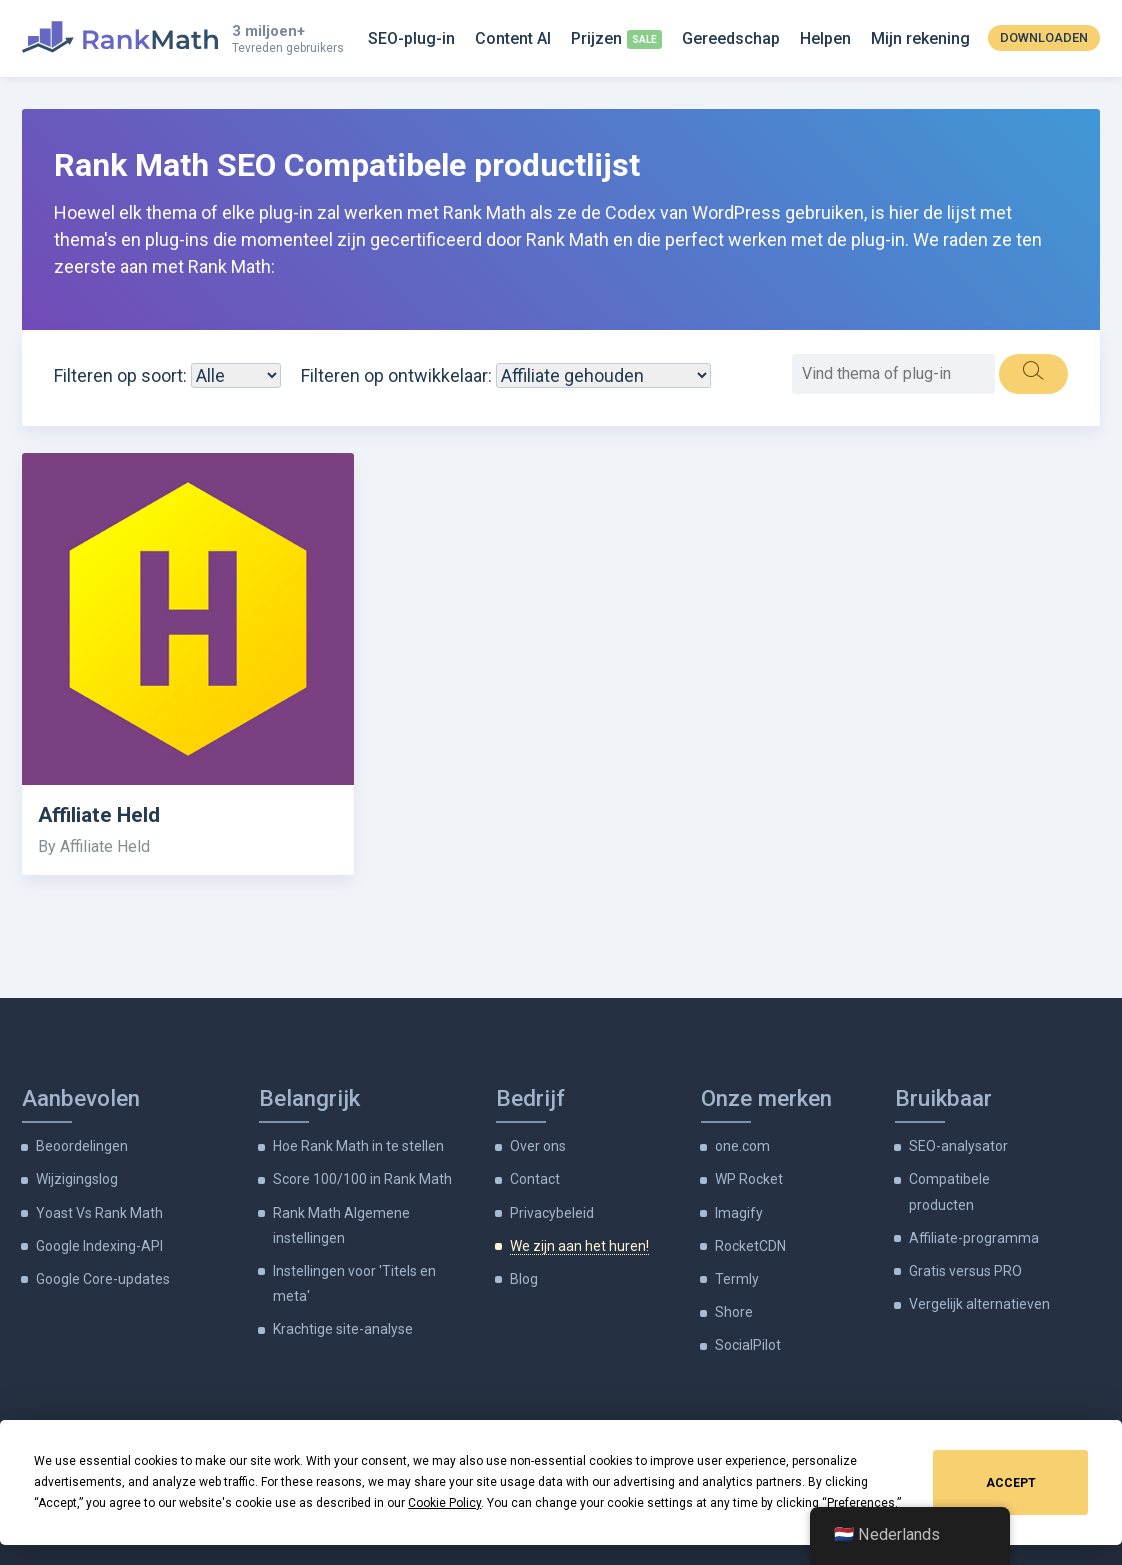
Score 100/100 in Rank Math (362, 1179)
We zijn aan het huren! (579, 1246)
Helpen (825, 38)
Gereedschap (731, 38)
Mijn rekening (920, 38)
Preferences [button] (861, 1503)
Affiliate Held (99, 815)
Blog (524, 1279)
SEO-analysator (958, 1146)
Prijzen (596, 38)
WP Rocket (749, 1179)
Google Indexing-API (99, 1246)
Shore (734, 1312)
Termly (737, 1279)
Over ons (538, 1146)
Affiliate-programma (974, 1238)
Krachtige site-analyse (343, 1329)
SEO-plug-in (411, 38)
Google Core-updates (103, 1279)
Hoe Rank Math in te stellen (358, 1146)
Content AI (513, 38)
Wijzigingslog (77, 1179)
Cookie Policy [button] (444, 1503)
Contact (535, 1179)
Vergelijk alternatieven (979, 1304)
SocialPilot (748, 1345)
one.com (742, 1146)
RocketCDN (750, 1246)
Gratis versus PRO (965, 1271)
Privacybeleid (552, 1213)
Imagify (739, 1213)
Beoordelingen (82, 1146)
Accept (1011, 1483)
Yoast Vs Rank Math (99, 1213)
